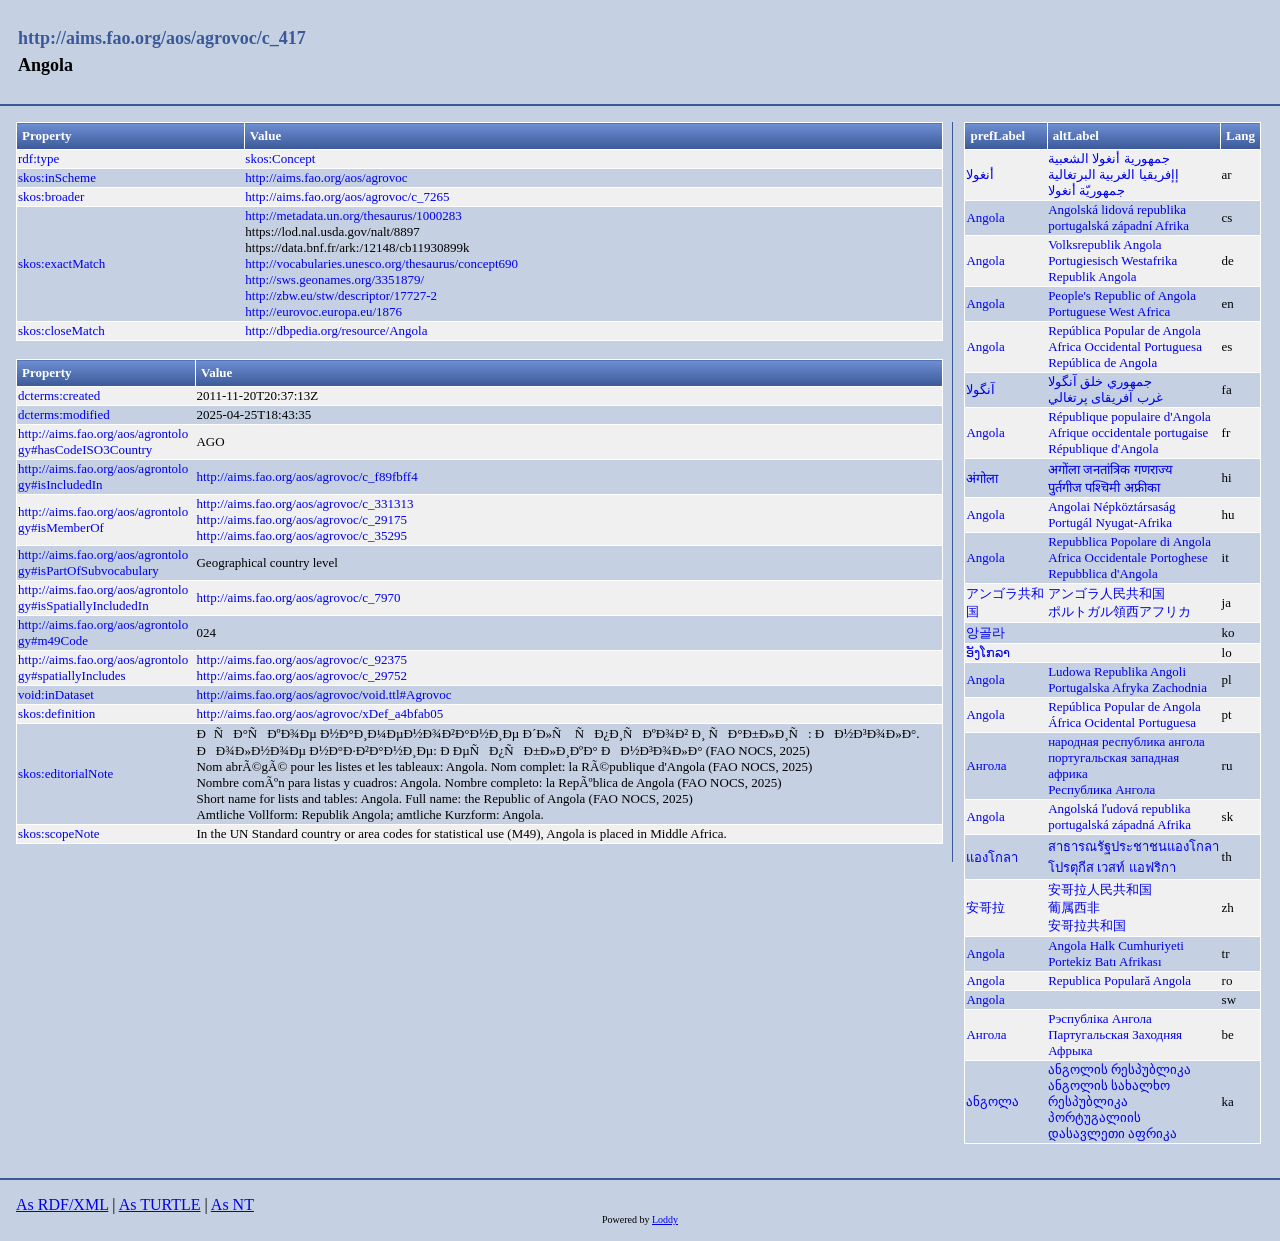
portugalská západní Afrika (1118, 225)
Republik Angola (1092, 276)
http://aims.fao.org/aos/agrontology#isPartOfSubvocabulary (103, 562)
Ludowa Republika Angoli (1117, 671)
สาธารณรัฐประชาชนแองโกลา (1133, 846)
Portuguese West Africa (1109, 311)
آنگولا (980, 389)
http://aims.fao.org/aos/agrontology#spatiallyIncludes (103, 667)
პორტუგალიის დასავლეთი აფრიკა (1112, 1125)
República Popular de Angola (1124, 330)
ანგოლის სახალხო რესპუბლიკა (1109, 1093)
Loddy (665, 1219)
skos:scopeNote (59, 833)
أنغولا (980, 174)
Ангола (986, 765)
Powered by (627, 1219)
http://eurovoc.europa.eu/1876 (323, 311)
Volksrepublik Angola (1105, 244)
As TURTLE (160, 1204)
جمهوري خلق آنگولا (1100, 381)
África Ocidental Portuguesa (1122, 722)
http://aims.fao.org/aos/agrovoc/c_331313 (304, 503)
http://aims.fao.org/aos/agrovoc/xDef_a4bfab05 (319, 713)
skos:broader (51, 196)
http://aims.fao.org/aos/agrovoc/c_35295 (301, 535)
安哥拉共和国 (1087, 925)
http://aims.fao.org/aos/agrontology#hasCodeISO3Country (103, 441)
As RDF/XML (62, 1204)
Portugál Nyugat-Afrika (1110, 522)
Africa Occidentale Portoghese (1128, 557)
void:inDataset (56, 694)
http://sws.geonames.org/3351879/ (334, 279)
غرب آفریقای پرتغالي (1105, 397)
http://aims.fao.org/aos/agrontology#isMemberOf (103, 519)
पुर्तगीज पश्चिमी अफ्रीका (1104, 487)
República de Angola (1102, 362)
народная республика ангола (1126, 741)
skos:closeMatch (61, 330)
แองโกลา (992, 857)
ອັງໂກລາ (988, 652)
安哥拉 (985, 907)
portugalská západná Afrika (1119, 824)
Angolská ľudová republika (1119, 808)
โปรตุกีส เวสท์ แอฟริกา (1112, 867)
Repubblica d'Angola (1103, 573)
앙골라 (985, 632)
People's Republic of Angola (1122, 295)
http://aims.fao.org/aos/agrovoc (326, 177)
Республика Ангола (1101, 789)
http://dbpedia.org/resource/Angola (336, 330)
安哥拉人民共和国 (1100, 889)
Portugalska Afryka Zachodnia (1127, 687)
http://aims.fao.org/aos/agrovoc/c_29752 (301, 675)
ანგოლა (992, 1101)
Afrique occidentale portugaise (1128, 432)
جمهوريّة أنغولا (1086, 190)
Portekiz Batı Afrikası (1104, 961)
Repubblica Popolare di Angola (1129, 541)
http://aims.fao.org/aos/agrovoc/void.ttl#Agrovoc (323, 694)
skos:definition (56, 713)
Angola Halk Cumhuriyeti (1116, 945)
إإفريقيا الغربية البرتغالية (1113, 174)
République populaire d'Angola (1129, 416)
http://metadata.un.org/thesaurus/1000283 (353, 215)
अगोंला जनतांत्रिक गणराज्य (1110, 469)
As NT (232, 1204)
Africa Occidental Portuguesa (1125, 346)
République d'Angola (1103, 448)
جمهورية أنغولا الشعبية (1109, 158)
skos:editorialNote (65, 773)
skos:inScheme (57, 177)
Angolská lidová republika (1117, 209)
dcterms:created (59, 395)
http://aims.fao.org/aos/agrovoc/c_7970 (298, 597)
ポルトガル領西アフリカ (1119, 611)
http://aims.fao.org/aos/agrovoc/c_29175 (301, 519)
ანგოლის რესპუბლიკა (1119, 1069)
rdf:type (38, 158)
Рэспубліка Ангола (1100, 1018)
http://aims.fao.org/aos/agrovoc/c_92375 (301, 659)
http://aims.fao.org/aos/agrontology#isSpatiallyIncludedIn (103, 597)
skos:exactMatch (61, 263)
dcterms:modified (64, 414)
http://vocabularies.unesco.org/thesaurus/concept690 (381, 263)
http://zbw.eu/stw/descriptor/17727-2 (341, 295)
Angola (985, 217)
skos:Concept (280, 158)
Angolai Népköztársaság (1111, 506)
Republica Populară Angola (1119, 980)
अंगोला (982, 478)
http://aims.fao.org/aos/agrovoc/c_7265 (347, 196)
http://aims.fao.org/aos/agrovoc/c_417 (162, 38)
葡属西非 (1074, 907)
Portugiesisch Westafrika (1112, 260)
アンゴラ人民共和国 (1106, 593)
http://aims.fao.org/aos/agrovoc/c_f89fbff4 (306, 476)
